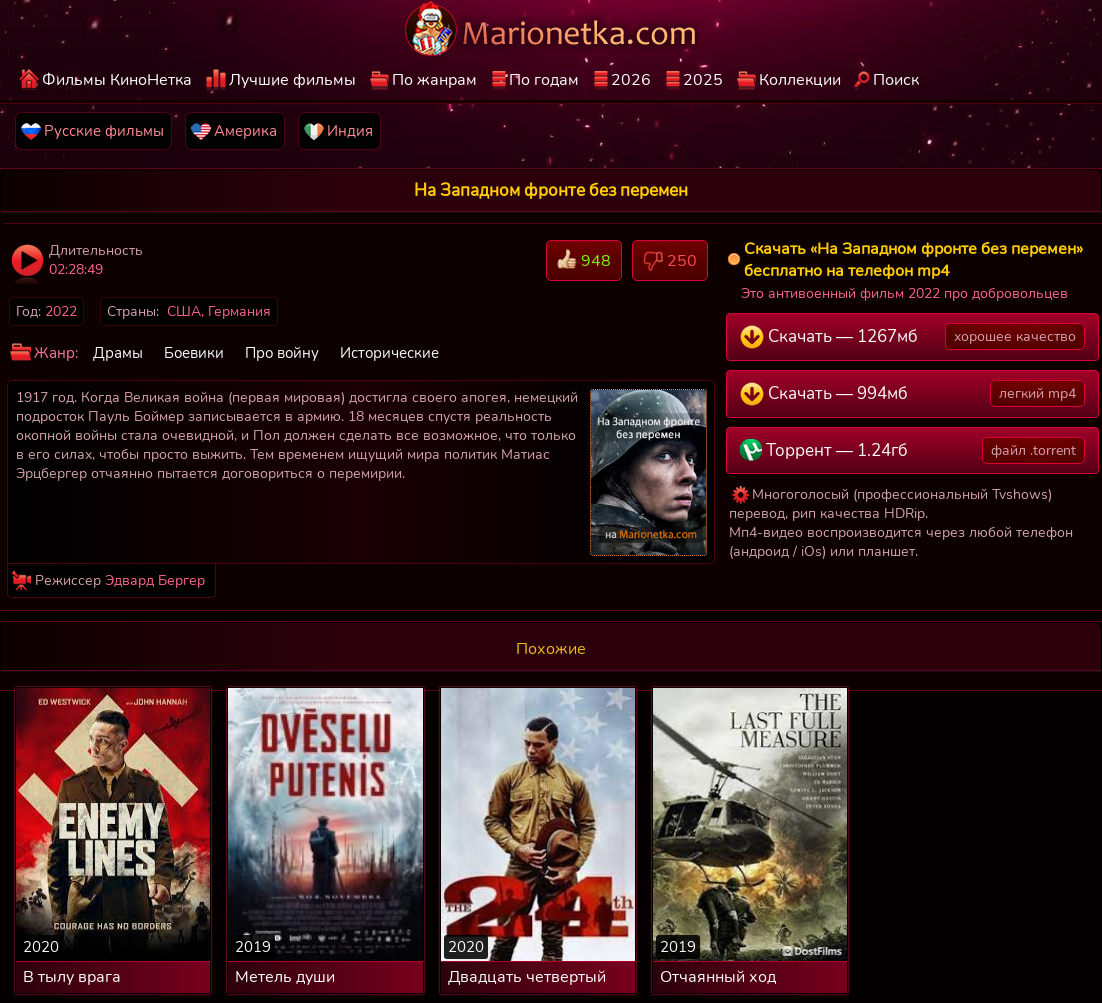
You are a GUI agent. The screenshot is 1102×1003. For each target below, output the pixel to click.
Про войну (282, 353)
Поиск (896, 80)
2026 (631, 80)
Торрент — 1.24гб (912, 450)
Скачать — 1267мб (912, 336)
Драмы (118, 353)
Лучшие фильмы (292, 80)
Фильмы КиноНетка (117, 80)
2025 (703, 80)
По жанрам (434, 80)
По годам (544, 80)
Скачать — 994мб (912, 393)
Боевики (194, 353)
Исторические (389, 353)
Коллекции (800, 80)
